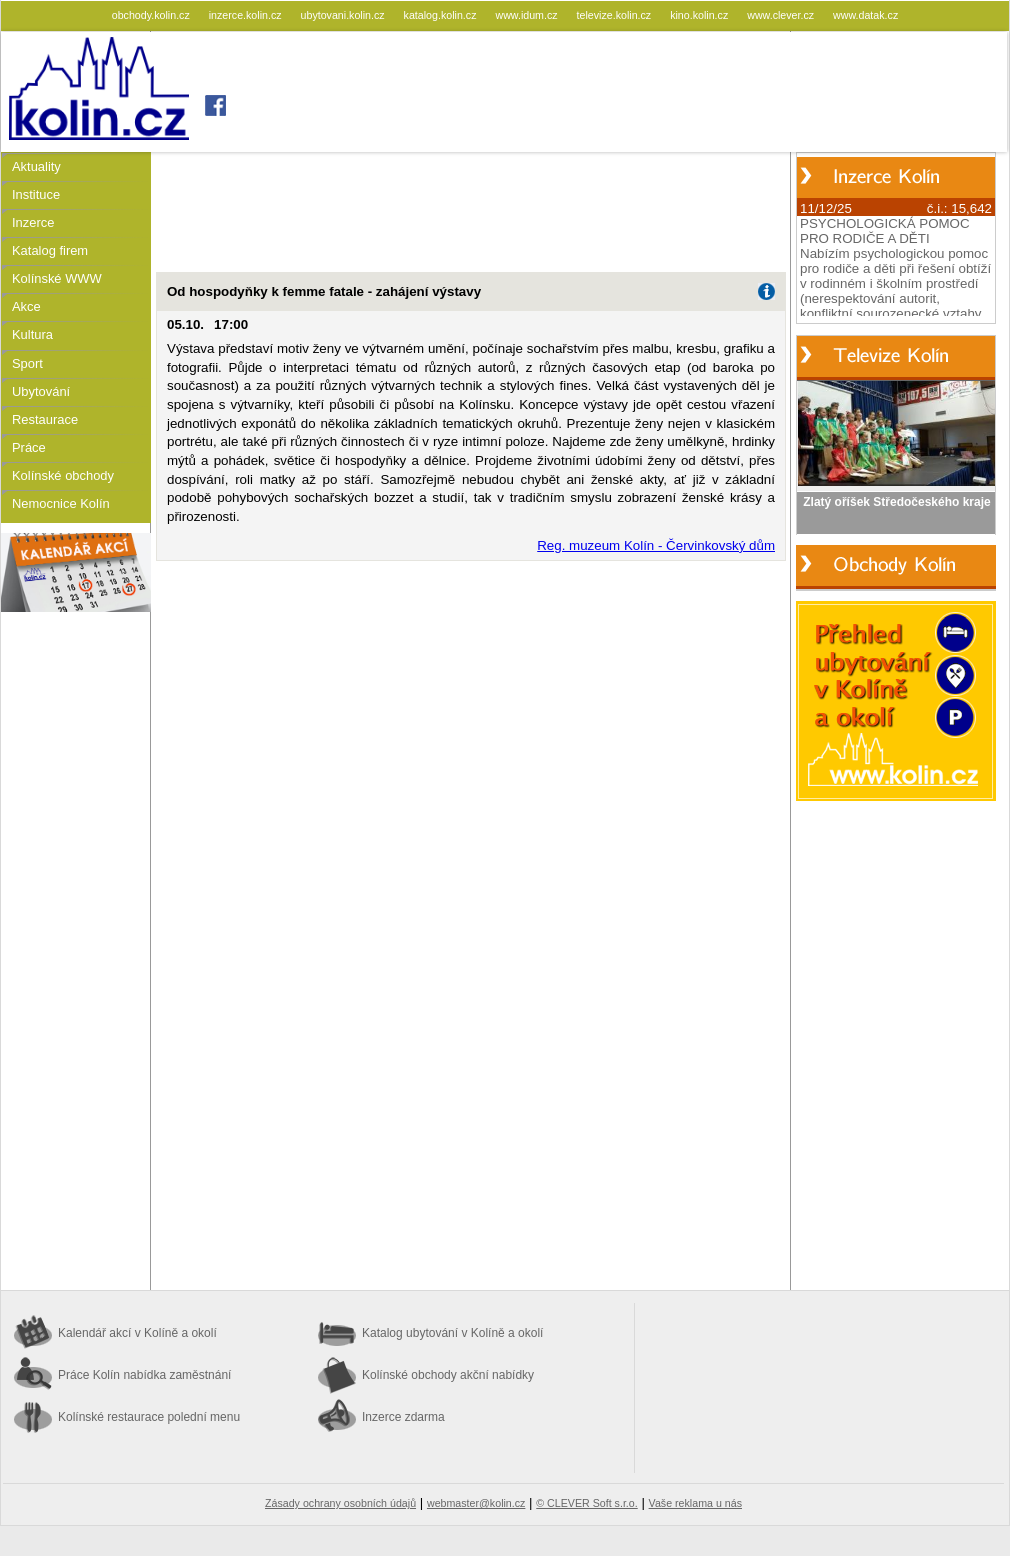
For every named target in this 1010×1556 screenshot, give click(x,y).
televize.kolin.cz (616, 15)
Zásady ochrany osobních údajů (340, 1503)
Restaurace (45, 419)
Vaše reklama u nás (695, 1503)
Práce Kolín (144, 1375)
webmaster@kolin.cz (476, 1503)
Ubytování (41, 391)
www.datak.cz (865, 15)
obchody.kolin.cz (152, 15)
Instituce (36, 194)
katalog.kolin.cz (442, 15)
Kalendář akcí (137, 1333)
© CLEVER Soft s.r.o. (586, 1503)
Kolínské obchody (63, 475)
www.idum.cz (527, 15)
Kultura (32, 334)
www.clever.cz (782, 15)
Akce (26, 306)
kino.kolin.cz (700, 15)
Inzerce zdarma (403, 1417)
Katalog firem (50, 250)
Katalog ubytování (452, 1333)
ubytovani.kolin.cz (344, 15)
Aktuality (36, 166)
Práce (29, 447)
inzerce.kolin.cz (247, 15)
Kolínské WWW (57, 278)
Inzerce (33, 222)
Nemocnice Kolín (61, 503)
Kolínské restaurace (149, 1417)
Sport (27, 363)
